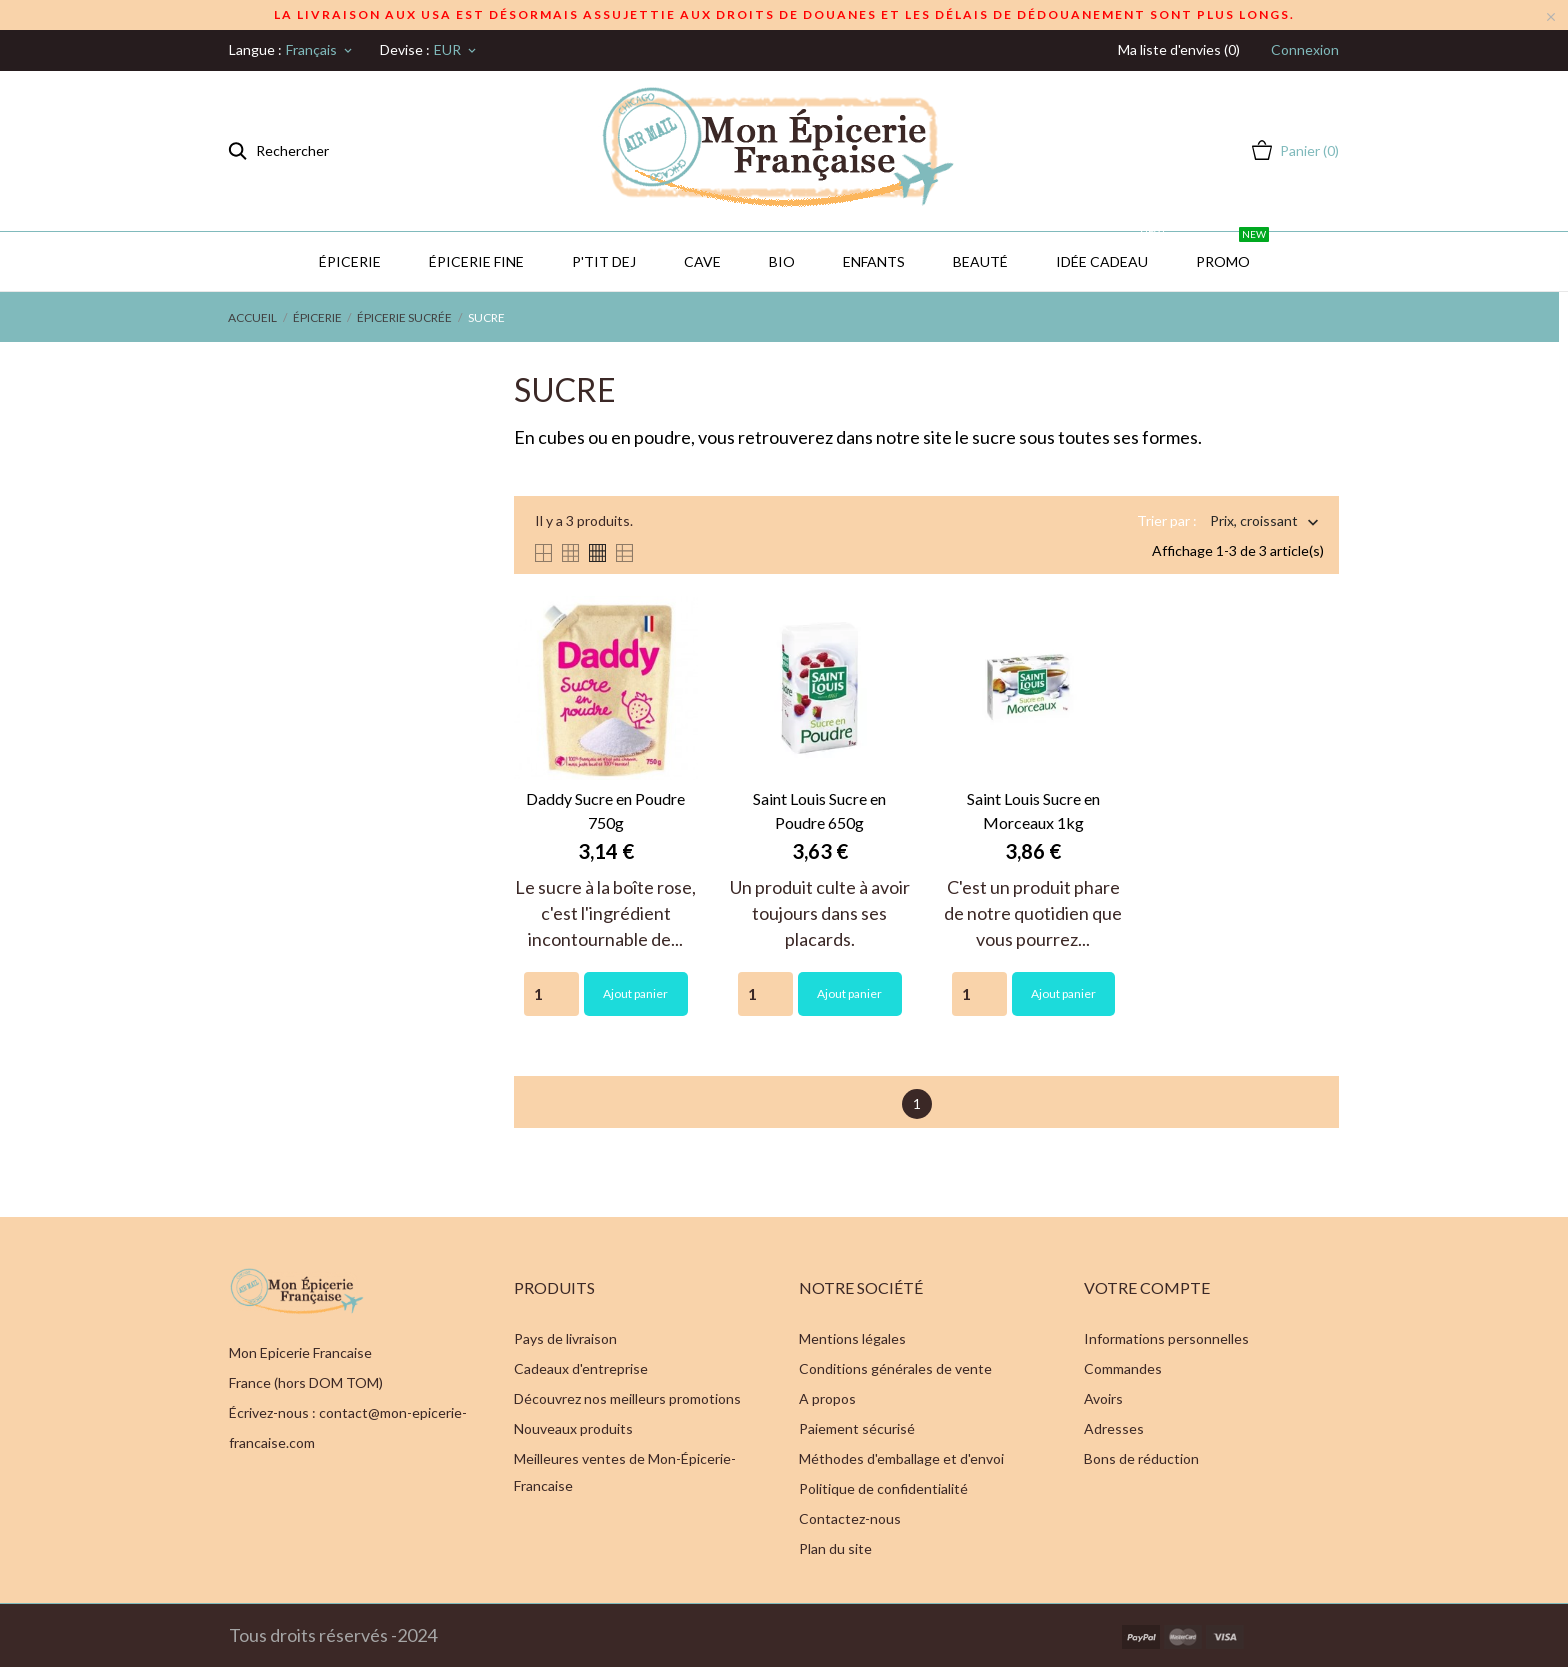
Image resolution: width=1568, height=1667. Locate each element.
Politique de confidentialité (883, 1488)
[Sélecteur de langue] (320, 50)
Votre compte (1147, 1287)
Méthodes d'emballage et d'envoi (901, 1458)
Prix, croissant (1254, 522)
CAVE (702, 261)
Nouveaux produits (573, 1428)
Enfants (874, 261)
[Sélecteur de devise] (456, 50)
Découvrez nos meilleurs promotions (627, 1398)
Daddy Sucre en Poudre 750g (605, 810)
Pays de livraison (565, 1338)
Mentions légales (852, 1338)
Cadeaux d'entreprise (581, 1368)
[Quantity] (551, 994)
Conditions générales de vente (895, 1368)
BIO (782, 261)
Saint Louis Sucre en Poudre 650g (819, 810)
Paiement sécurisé (857, 1428)
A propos (827, 1398)
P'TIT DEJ (604, 261)
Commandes (1123, 1368)
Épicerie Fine (476, 261)
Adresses (1114, 1428)
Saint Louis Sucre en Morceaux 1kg (1033, 810)
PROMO (1232, 251)
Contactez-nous (850, 1518)
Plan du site (835, 1548)
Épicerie (350, 261)
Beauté (980, 261)
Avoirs (1103, 1398)
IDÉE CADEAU (1111, 251)
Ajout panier (635, 993)
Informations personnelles (1166, 1338)
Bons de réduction (1141, 1458)
